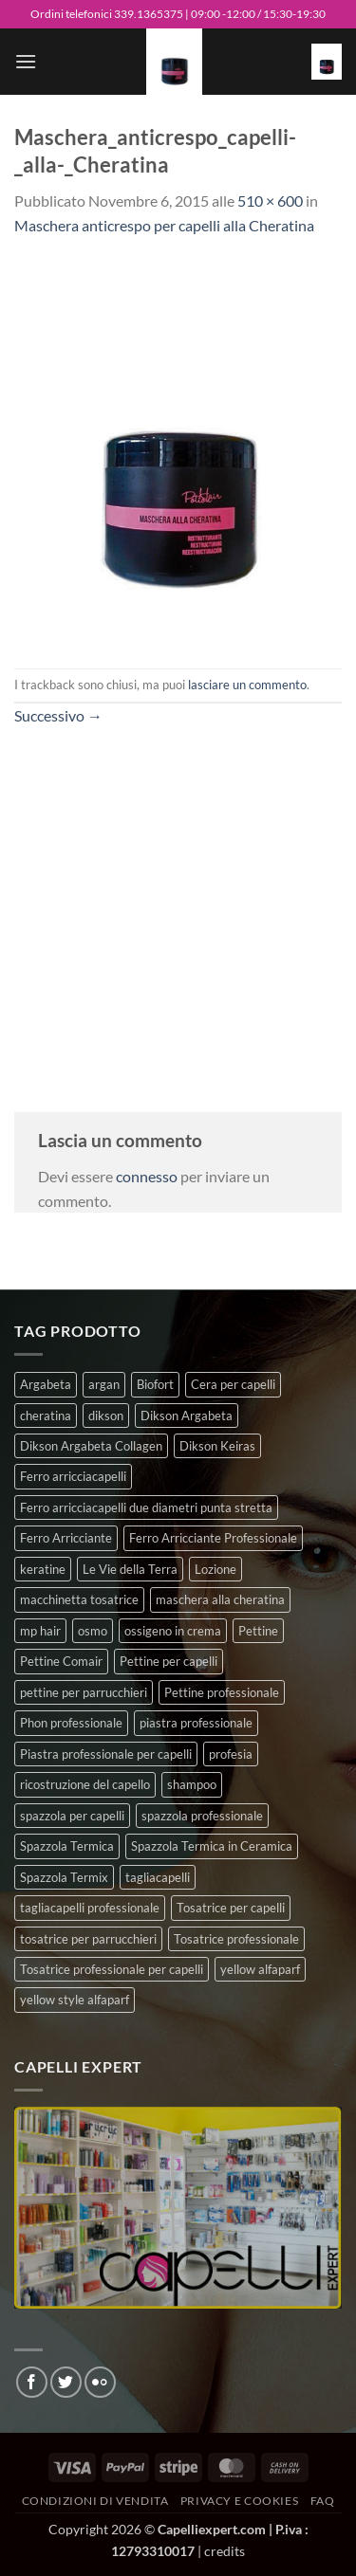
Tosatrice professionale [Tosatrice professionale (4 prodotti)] (236, 1938)
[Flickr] (100, 2382)
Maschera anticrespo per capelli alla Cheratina (164, 225)
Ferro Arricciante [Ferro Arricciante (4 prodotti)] (66, 1537)
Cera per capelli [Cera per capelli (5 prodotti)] (233, 1384)
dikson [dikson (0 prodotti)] (105, 1415)
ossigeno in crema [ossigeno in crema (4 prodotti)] (172, 1630)
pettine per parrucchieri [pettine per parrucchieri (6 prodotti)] (83, 1692)
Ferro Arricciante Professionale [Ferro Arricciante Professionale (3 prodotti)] (213, 1537)
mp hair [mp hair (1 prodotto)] (40, 1630)
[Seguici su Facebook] (31, 2382)
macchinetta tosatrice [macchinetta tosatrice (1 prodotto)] (79, 1599)
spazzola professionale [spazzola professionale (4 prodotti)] (202, 1815)
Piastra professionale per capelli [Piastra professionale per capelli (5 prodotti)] (106, 1754)
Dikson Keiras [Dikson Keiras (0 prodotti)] (217, 1445)
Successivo (58, 715)
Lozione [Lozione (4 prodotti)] (215, 1569)
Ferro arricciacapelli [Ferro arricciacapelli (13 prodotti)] (73, 1476)
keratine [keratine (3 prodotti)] (43, 1569)
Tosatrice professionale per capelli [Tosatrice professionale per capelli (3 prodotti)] (111, 1969)
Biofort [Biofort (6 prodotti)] (155, 1384)
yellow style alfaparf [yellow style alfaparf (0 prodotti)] (74, 1999)
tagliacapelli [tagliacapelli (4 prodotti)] (157, 1877)
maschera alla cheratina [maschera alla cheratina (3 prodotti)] (220, 1599)
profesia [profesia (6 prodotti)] (231, 1754)
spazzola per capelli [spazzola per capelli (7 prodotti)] (72, 1815)
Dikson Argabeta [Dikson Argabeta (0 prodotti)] (187, 1415)
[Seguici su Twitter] (66, 2382)
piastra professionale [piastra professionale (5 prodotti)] (196, 1722)
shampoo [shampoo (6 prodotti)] (191, 1784)
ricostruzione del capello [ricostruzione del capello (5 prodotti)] (85, 1784)
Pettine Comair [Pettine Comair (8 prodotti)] (61, 1661)
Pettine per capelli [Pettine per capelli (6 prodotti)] (168, 1661)
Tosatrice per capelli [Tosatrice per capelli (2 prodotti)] (231, 1907)
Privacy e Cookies (239, 2501)
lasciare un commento (247, 684)
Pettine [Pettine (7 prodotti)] (258, 1630)
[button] (25, 61)
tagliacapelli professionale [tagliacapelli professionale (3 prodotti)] (89, 1907)
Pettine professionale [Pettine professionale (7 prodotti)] (221, 1692)
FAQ (322, 2501)
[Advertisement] (178, 906)
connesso (147, 1176)
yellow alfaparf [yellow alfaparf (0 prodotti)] (260, 1969)
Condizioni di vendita (95, 2501)
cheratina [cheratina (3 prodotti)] (45, 1415)
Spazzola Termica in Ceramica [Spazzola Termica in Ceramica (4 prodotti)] (211, 1846)
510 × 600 (270, 201)
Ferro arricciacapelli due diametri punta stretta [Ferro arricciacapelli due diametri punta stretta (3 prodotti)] (146, 1507)
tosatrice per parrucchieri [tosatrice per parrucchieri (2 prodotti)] (88, 1938)
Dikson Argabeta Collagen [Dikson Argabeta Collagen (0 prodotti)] (91, 1445)
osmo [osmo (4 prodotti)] (92, 1630)
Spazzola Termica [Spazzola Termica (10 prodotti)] (67, 1846)
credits (224, 2551)
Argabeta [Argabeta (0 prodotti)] (45, 1384)
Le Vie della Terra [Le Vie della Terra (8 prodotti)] (130, 1569)
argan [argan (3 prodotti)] (104, 1384)
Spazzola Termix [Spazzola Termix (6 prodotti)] (64, 1877)
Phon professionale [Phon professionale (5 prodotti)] (71, 1722)
